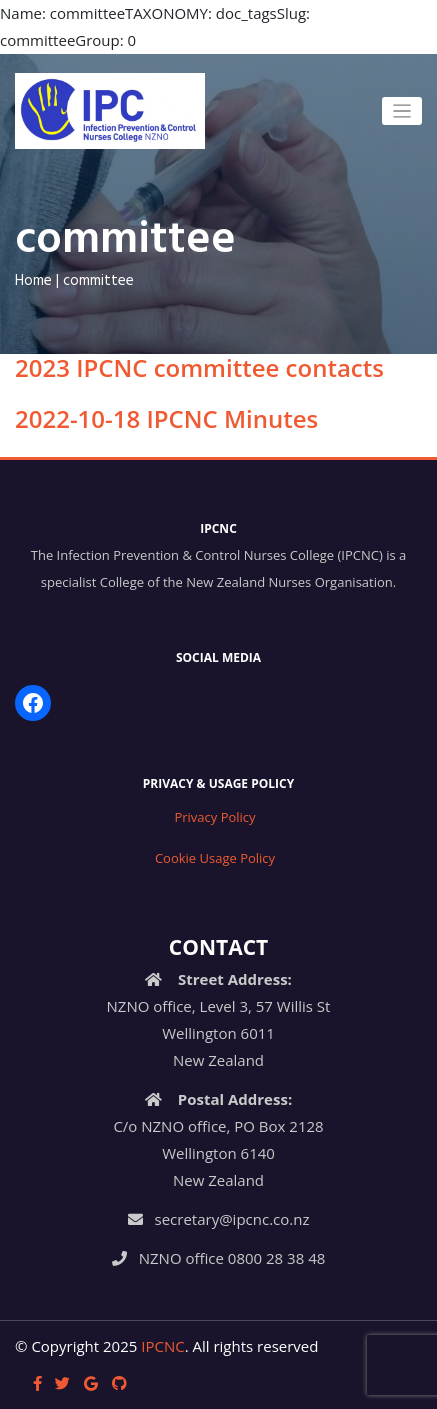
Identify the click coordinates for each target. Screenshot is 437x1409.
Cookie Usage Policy (215, 858)
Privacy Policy (214, 817)
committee (98, 281)
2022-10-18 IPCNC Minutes (166, 418)
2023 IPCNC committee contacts (199, 367)
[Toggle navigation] (402, 111)
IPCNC (162, 1346)
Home (33, 281)
